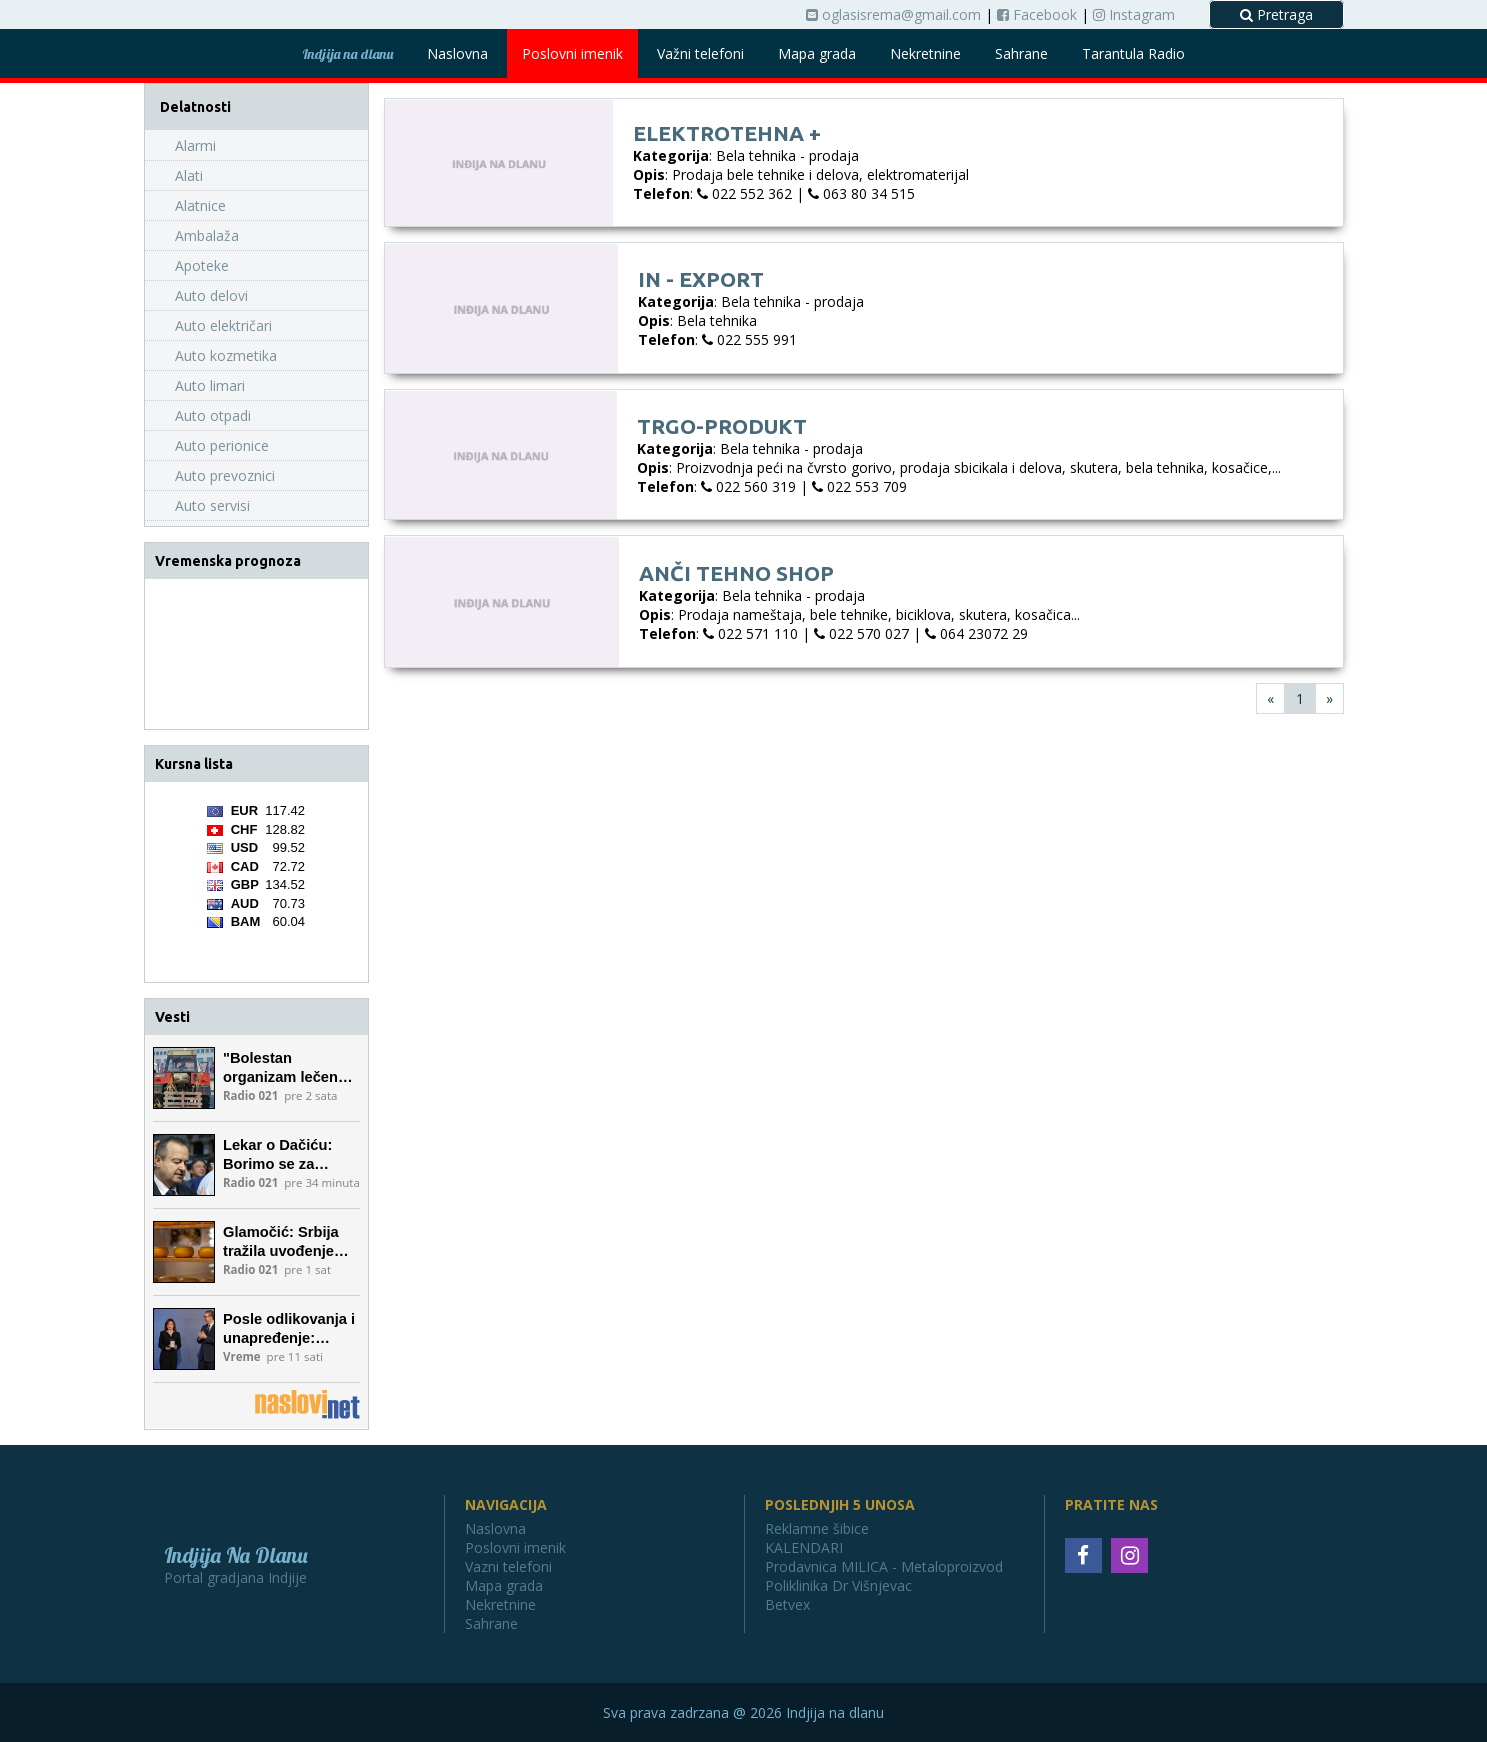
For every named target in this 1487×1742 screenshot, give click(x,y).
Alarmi (195, 145)
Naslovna (457, 53)
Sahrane (1021, 53)
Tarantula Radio (1133, 53)
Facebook (1037, 14)
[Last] (1329, 698)
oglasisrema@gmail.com (893, 14)
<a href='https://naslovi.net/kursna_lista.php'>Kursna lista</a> (256, 882)
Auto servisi (212, 505)
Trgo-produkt (722, 426)
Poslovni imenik (572, 53)
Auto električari (223, 325)
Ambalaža (207, 235)
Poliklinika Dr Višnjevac (838, 1585)
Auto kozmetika (226, 355)
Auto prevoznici (225, 475)
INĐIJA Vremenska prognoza (256, 654)
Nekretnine (925, 53)
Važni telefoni (700, 53)
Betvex (787, 1604)
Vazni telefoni (508, 1566)
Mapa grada (817, 53)
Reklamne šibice (817, 1528)
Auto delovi (211, 295)
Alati (189, 175)
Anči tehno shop (736, 573)
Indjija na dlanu (347, 54)
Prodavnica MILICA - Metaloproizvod (884, 1566)
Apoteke (202, 265)
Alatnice (200, 205)
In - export (701, 279)
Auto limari (210, 385)
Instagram (1134, 14)
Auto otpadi (213, 415)
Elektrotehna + (727, 133)
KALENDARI (804, 1547)
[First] (1270, 698)
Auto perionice (222, 445)
